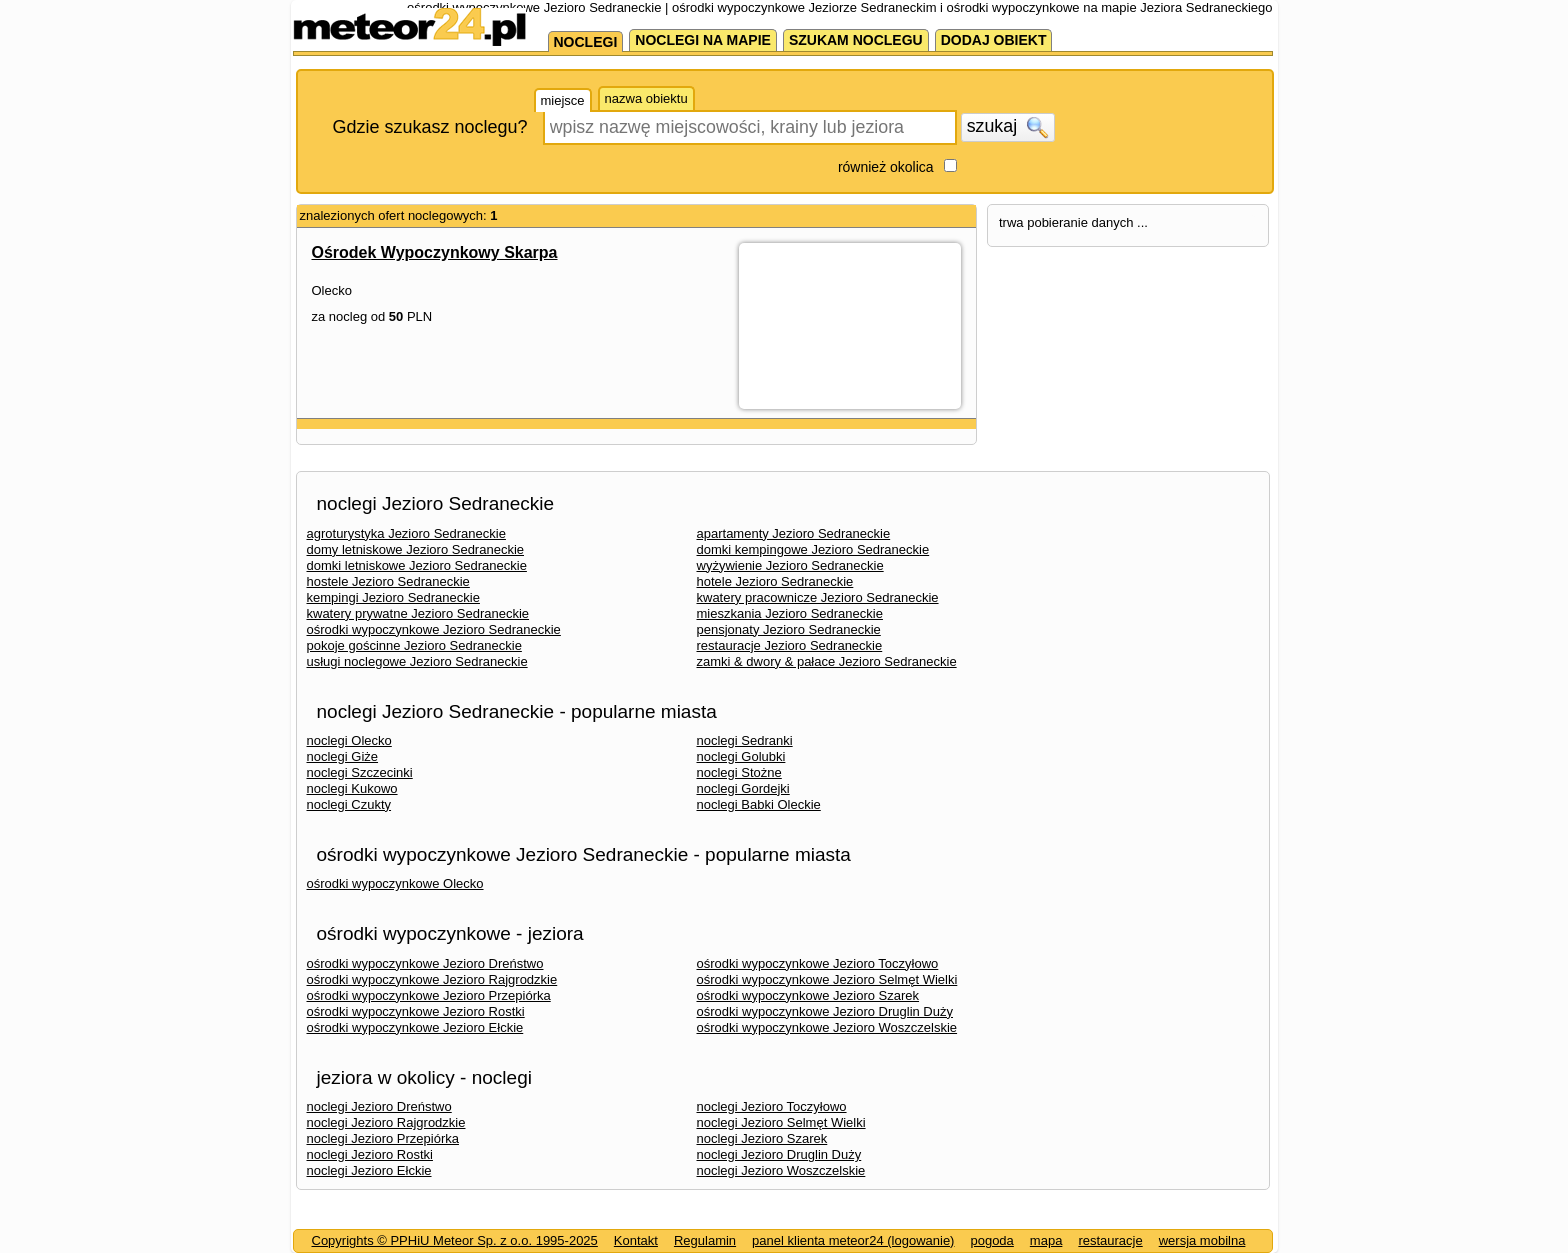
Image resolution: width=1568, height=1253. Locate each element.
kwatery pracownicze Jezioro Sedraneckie (818, 597)
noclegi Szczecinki (360, 772)
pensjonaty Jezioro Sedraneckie (789, 629)
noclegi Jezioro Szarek (762, 1138)
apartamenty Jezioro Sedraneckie (794, 533)
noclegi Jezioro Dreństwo (379, 1106)
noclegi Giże (343, 756)
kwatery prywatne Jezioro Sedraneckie (418, 613)
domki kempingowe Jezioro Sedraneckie (813, 549)
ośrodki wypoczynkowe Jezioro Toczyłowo (818, 963)
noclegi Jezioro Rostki (370, 1154)
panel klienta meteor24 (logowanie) (853, 1240)
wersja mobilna (1202, 1240)
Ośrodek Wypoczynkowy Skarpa (435, 252)
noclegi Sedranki (745, 740)
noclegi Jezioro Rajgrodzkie (386, 1122)
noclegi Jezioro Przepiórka (383, 1138)
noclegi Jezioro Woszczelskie (781, 1170)
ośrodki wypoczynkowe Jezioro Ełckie (415, 1027)
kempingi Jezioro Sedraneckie (393, 597)
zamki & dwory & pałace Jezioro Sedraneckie (827, 661)
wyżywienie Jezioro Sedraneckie (790, 565)
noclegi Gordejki (743, 788)
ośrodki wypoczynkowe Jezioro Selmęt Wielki (827, 979)
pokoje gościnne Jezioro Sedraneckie (414, 645)
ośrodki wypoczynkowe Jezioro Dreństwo (425, 963)
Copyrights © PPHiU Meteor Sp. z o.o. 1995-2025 (455, 1240)
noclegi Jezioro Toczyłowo (772, 1106)
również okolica (886, 167)
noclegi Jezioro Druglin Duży (779, 1154)
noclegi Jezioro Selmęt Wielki (781, 1122)
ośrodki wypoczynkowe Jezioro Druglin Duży (825, 1011)
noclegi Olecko (349, 740)
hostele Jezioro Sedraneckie (388, 581)
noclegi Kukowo (352, 788)
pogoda (991, 1240)
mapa (1046, 1240)
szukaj (1008, 127)
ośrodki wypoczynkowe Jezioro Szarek (808, 995)
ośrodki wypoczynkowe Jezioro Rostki (416, 1011)
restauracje (1110, 1240)
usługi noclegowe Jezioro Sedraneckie (417, 661)
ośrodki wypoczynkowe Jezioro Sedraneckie (434, 629)
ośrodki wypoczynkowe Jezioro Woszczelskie (827, 1027)
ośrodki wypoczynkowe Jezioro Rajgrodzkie (432, 979)
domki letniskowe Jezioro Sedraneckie (417, 565)
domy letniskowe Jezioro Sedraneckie (416, 549)
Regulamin (705, 1240)
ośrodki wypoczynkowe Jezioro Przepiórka (429, 995)
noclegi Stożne (739, 772)
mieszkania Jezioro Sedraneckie (790, 613)
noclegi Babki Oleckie (759, 804)
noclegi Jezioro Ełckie (369, 1170)
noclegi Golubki (741, 756)
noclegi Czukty (349, 804)
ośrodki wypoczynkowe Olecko (395, 883)
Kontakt (636, 1240)
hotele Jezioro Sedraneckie (775, 581)
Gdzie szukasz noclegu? (430, 127)
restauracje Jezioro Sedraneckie (790, 645)
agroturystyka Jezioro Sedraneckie (406, 533)
